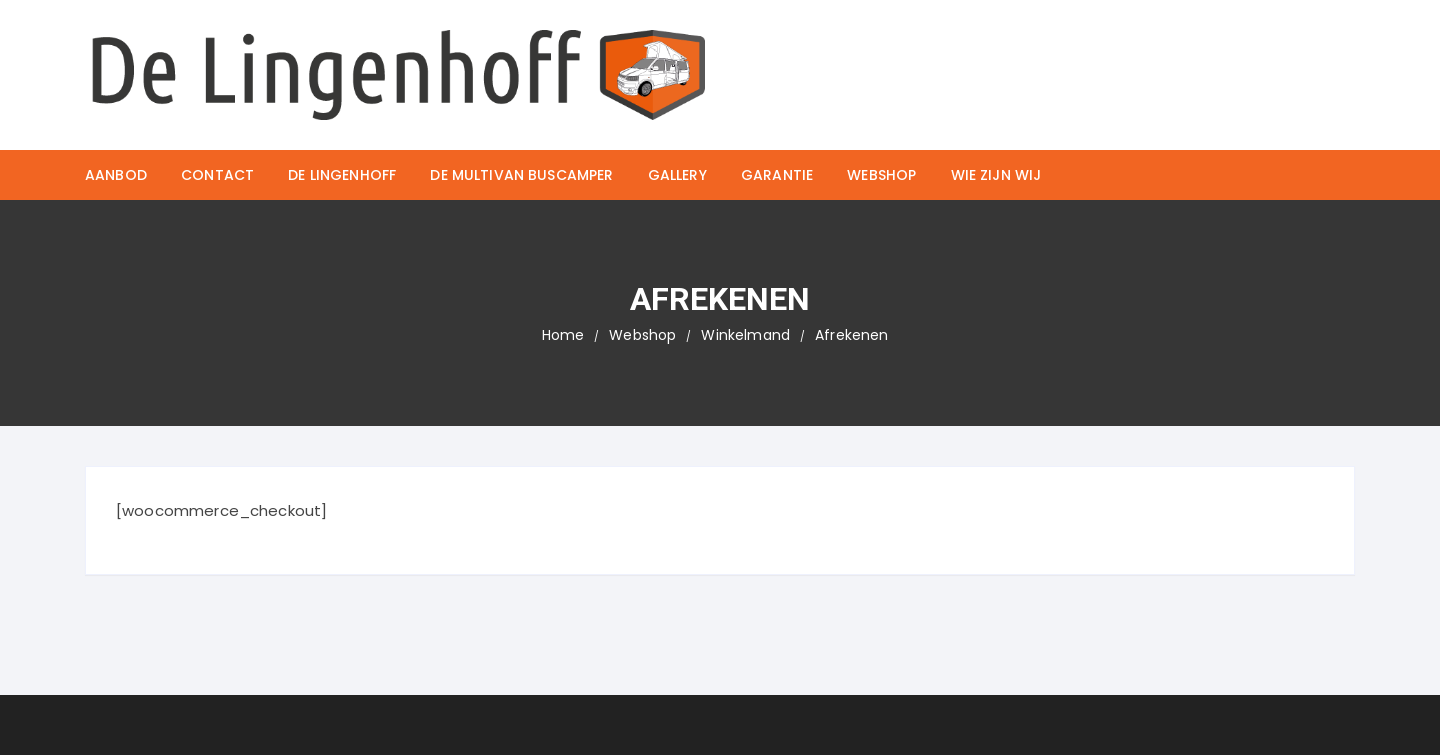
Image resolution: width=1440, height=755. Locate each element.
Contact (217, 175)
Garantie (777, 175)
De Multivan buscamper (521, 175)
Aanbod (116, 175)
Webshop (881, 175)
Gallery (677, 175)
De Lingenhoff (342, 175)
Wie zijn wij (996, 175)
